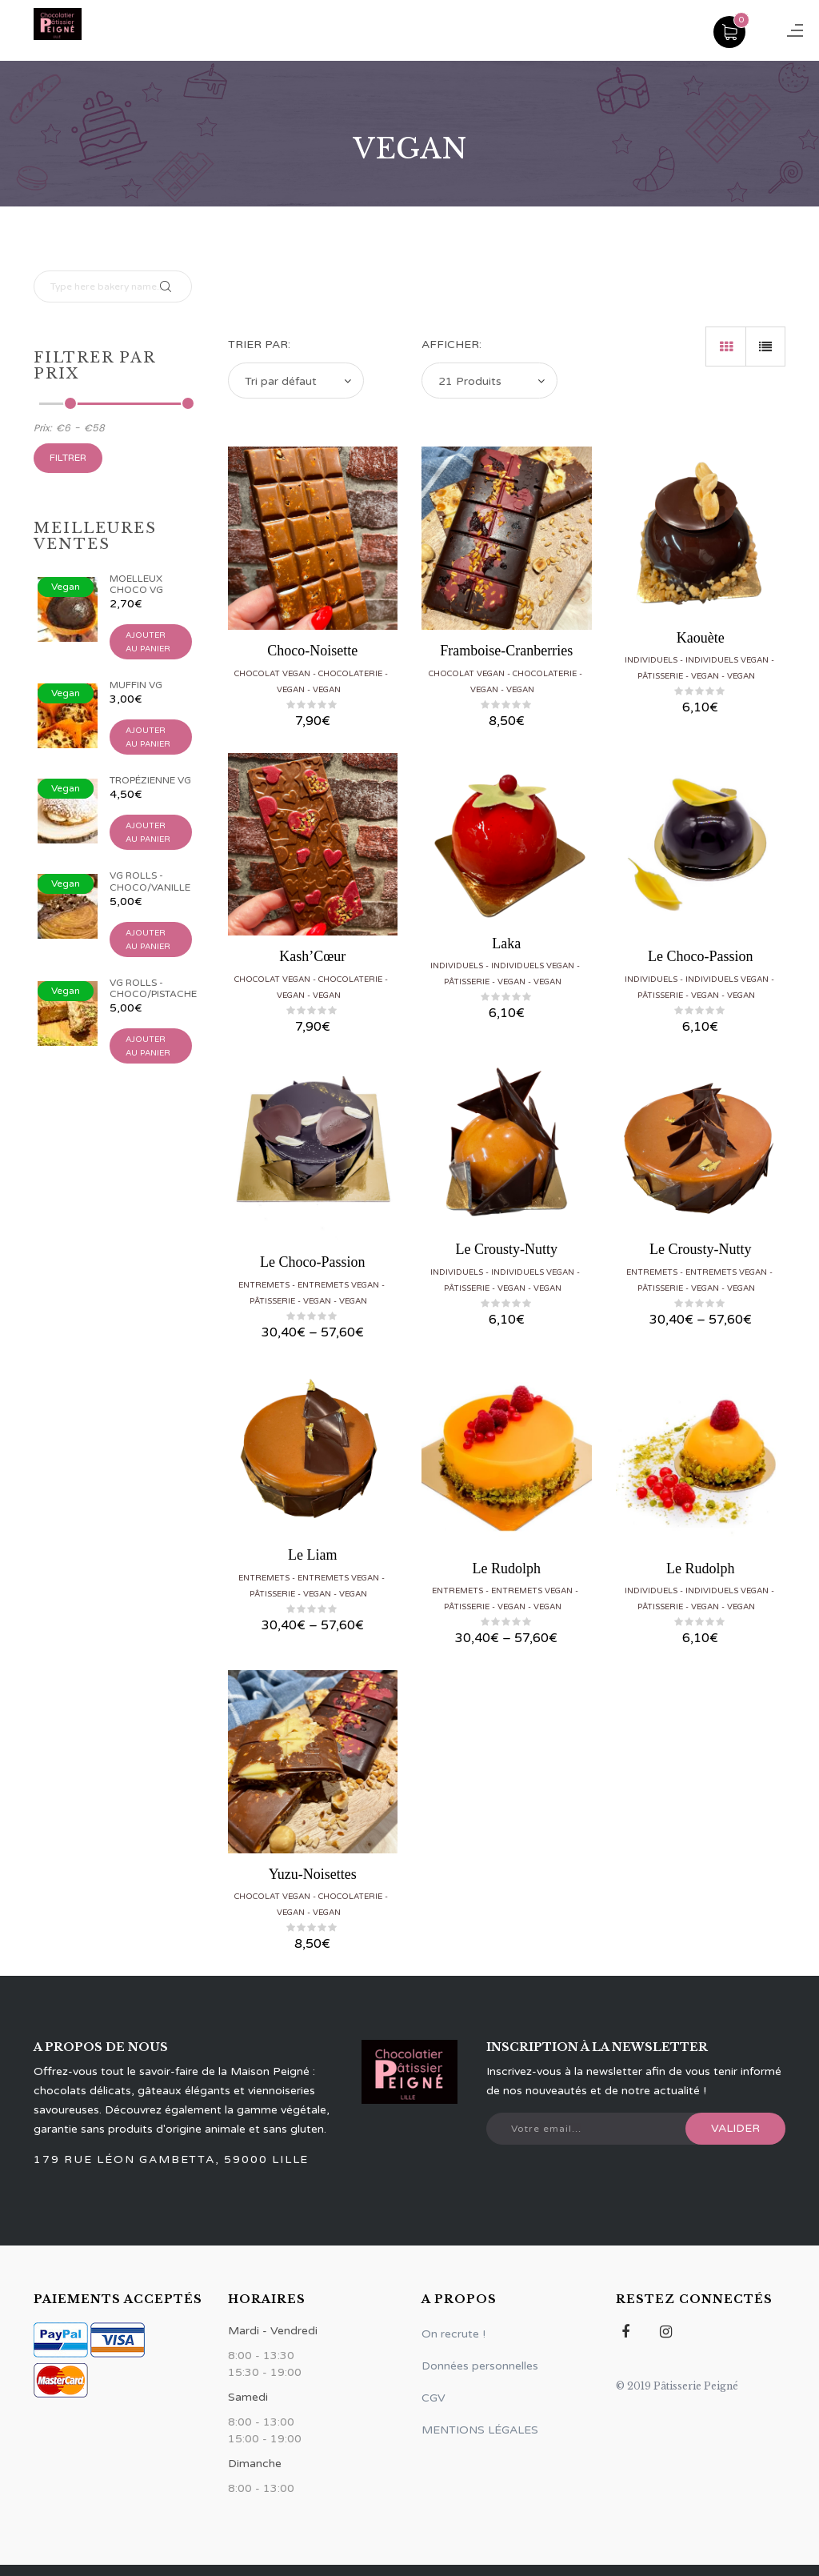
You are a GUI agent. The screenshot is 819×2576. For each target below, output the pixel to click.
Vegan (291, 690)
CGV (433, 2398)
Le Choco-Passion (700, 956)
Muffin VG (136, 685)
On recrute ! (453, 2334)
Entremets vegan (338, 1285)
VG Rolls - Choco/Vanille (150, 881)
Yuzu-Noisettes (313, 1874)
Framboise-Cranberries (506, 651)
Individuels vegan (727, 660)
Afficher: (451, 344)
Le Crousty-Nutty (507, 1249)
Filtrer (68, 457)
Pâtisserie (660, 676)
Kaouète (701, 638)
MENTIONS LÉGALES (479, 2430)
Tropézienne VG (150, 780)
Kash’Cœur (312, 956)
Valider (735, 2128)
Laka (506, 943)
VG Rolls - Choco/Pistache (153, 988)
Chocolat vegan (272, 674)
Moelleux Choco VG (136, 584)
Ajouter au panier (148, 642)
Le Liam (312, 1555)
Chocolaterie (350, 674)
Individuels (651, 660)
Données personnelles (479, 2366)
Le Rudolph (507, 1568)
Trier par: (259, 344)
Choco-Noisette (312, 651)
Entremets (264, 1285)
